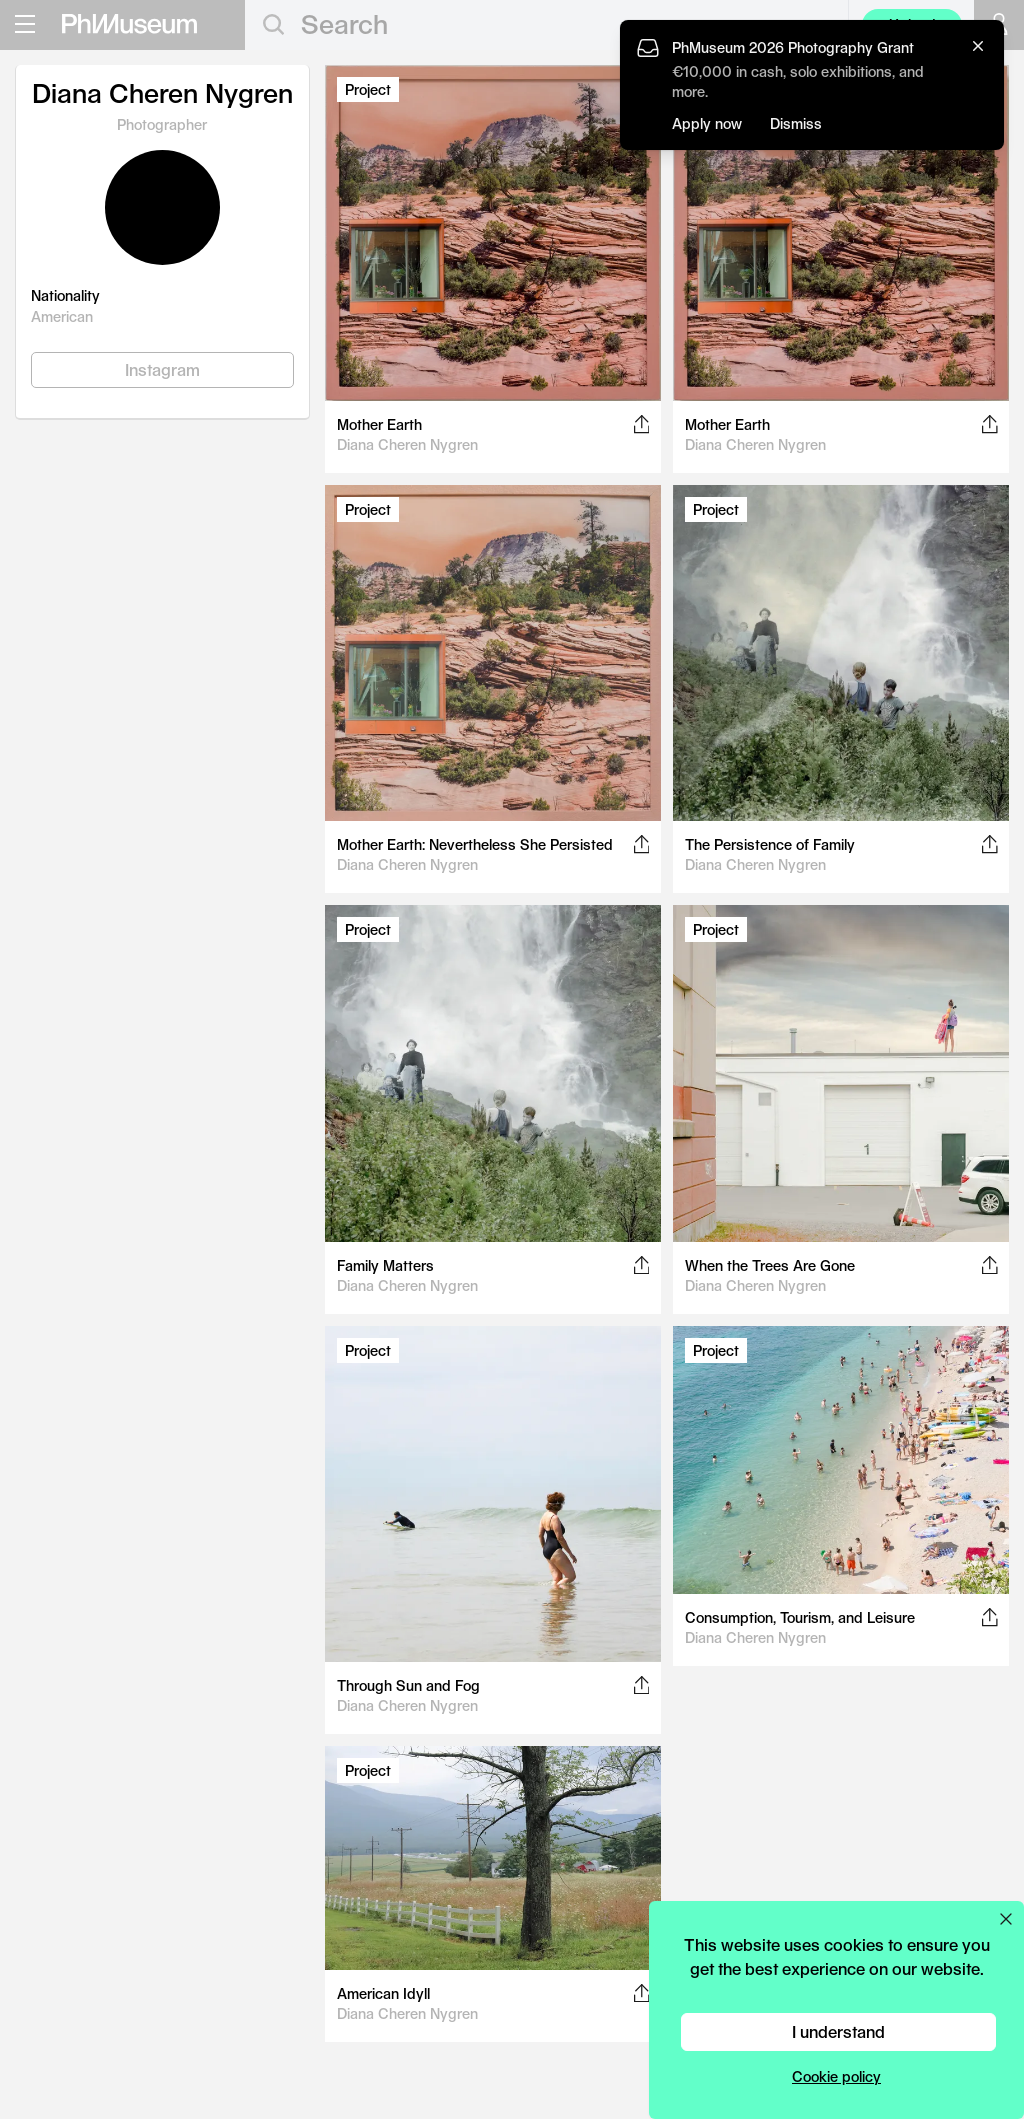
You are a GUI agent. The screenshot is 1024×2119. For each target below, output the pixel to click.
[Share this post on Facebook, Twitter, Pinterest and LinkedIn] (641, 424)
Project (368, 89)
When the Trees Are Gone (770, 1265)
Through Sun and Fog (408, 1685)
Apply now (707, 123)
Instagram (162, 369)
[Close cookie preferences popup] (1006, 1919)
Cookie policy (836, 2076)
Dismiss (796, 123)
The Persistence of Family (770, 844)
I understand (838, 2031)
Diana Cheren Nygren (407, 444)
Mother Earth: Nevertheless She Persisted (475, 844)
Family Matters (385, 1265)
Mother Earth (379, 424)
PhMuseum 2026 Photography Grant (793, 47)
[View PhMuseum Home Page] (129, 24)
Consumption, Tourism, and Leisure (800, 1617)
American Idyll (383, 1993)
